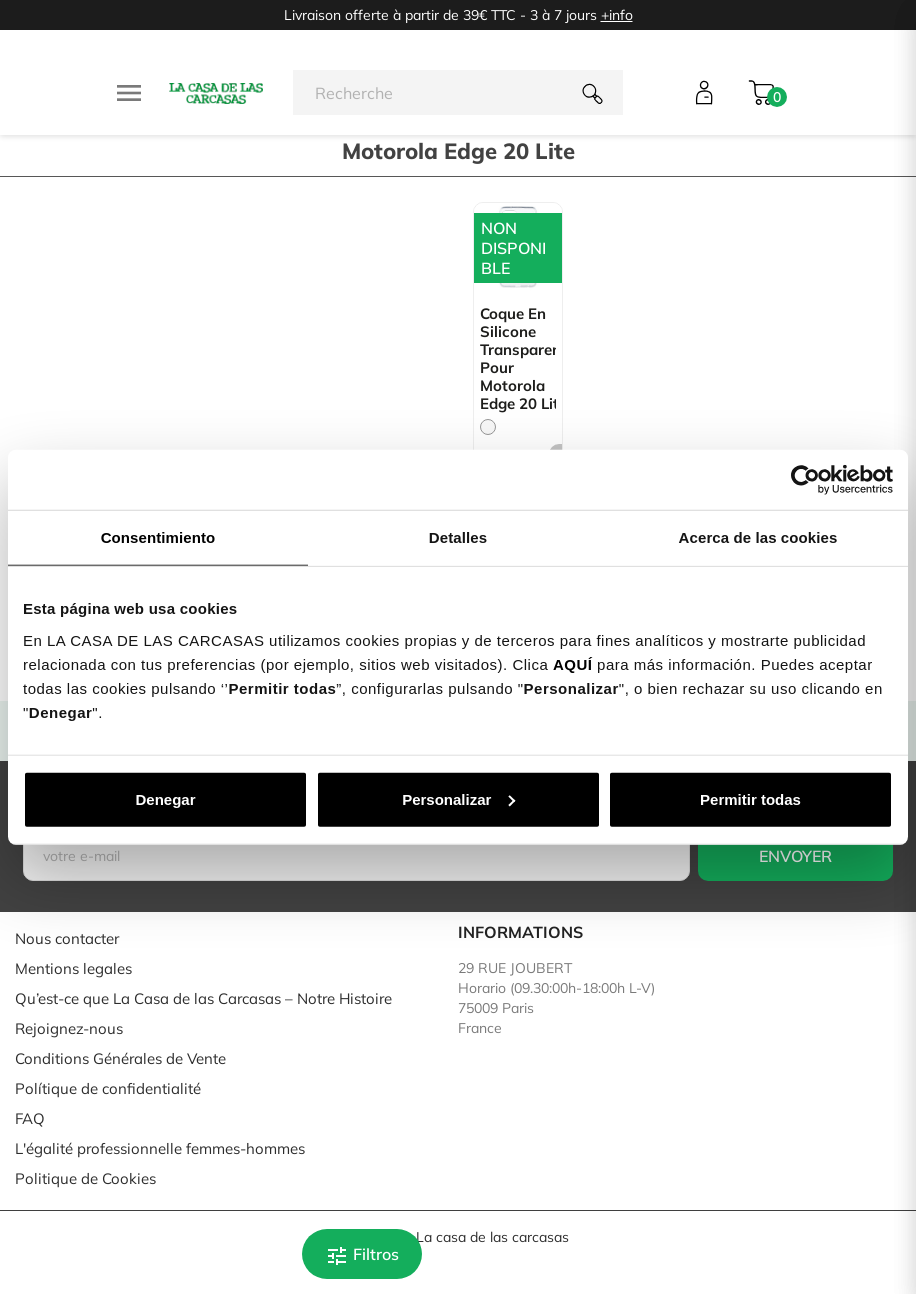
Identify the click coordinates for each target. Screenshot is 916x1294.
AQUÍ (573, 663)
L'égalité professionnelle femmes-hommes (160, 1148)
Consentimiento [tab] (158, 537)
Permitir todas (750, 798)
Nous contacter (67, 938)
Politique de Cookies (85, 1178)
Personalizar (458, 798)
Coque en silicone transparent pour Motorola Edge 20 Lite (518, 359)
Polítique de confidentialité (108, 1088)
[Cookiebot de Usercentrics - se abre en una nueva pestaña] (805, 480)
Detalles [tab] (458, 537)
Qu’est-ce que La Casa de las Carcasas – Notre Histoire (203, 998)
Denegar (165, 798)
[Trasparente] (488, 427)
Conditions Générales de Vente (120, 1058)
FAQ (30, 1118)
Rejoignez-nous (69, 1028)
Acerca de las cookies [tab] (758, 537)
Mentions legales (73, 968)
